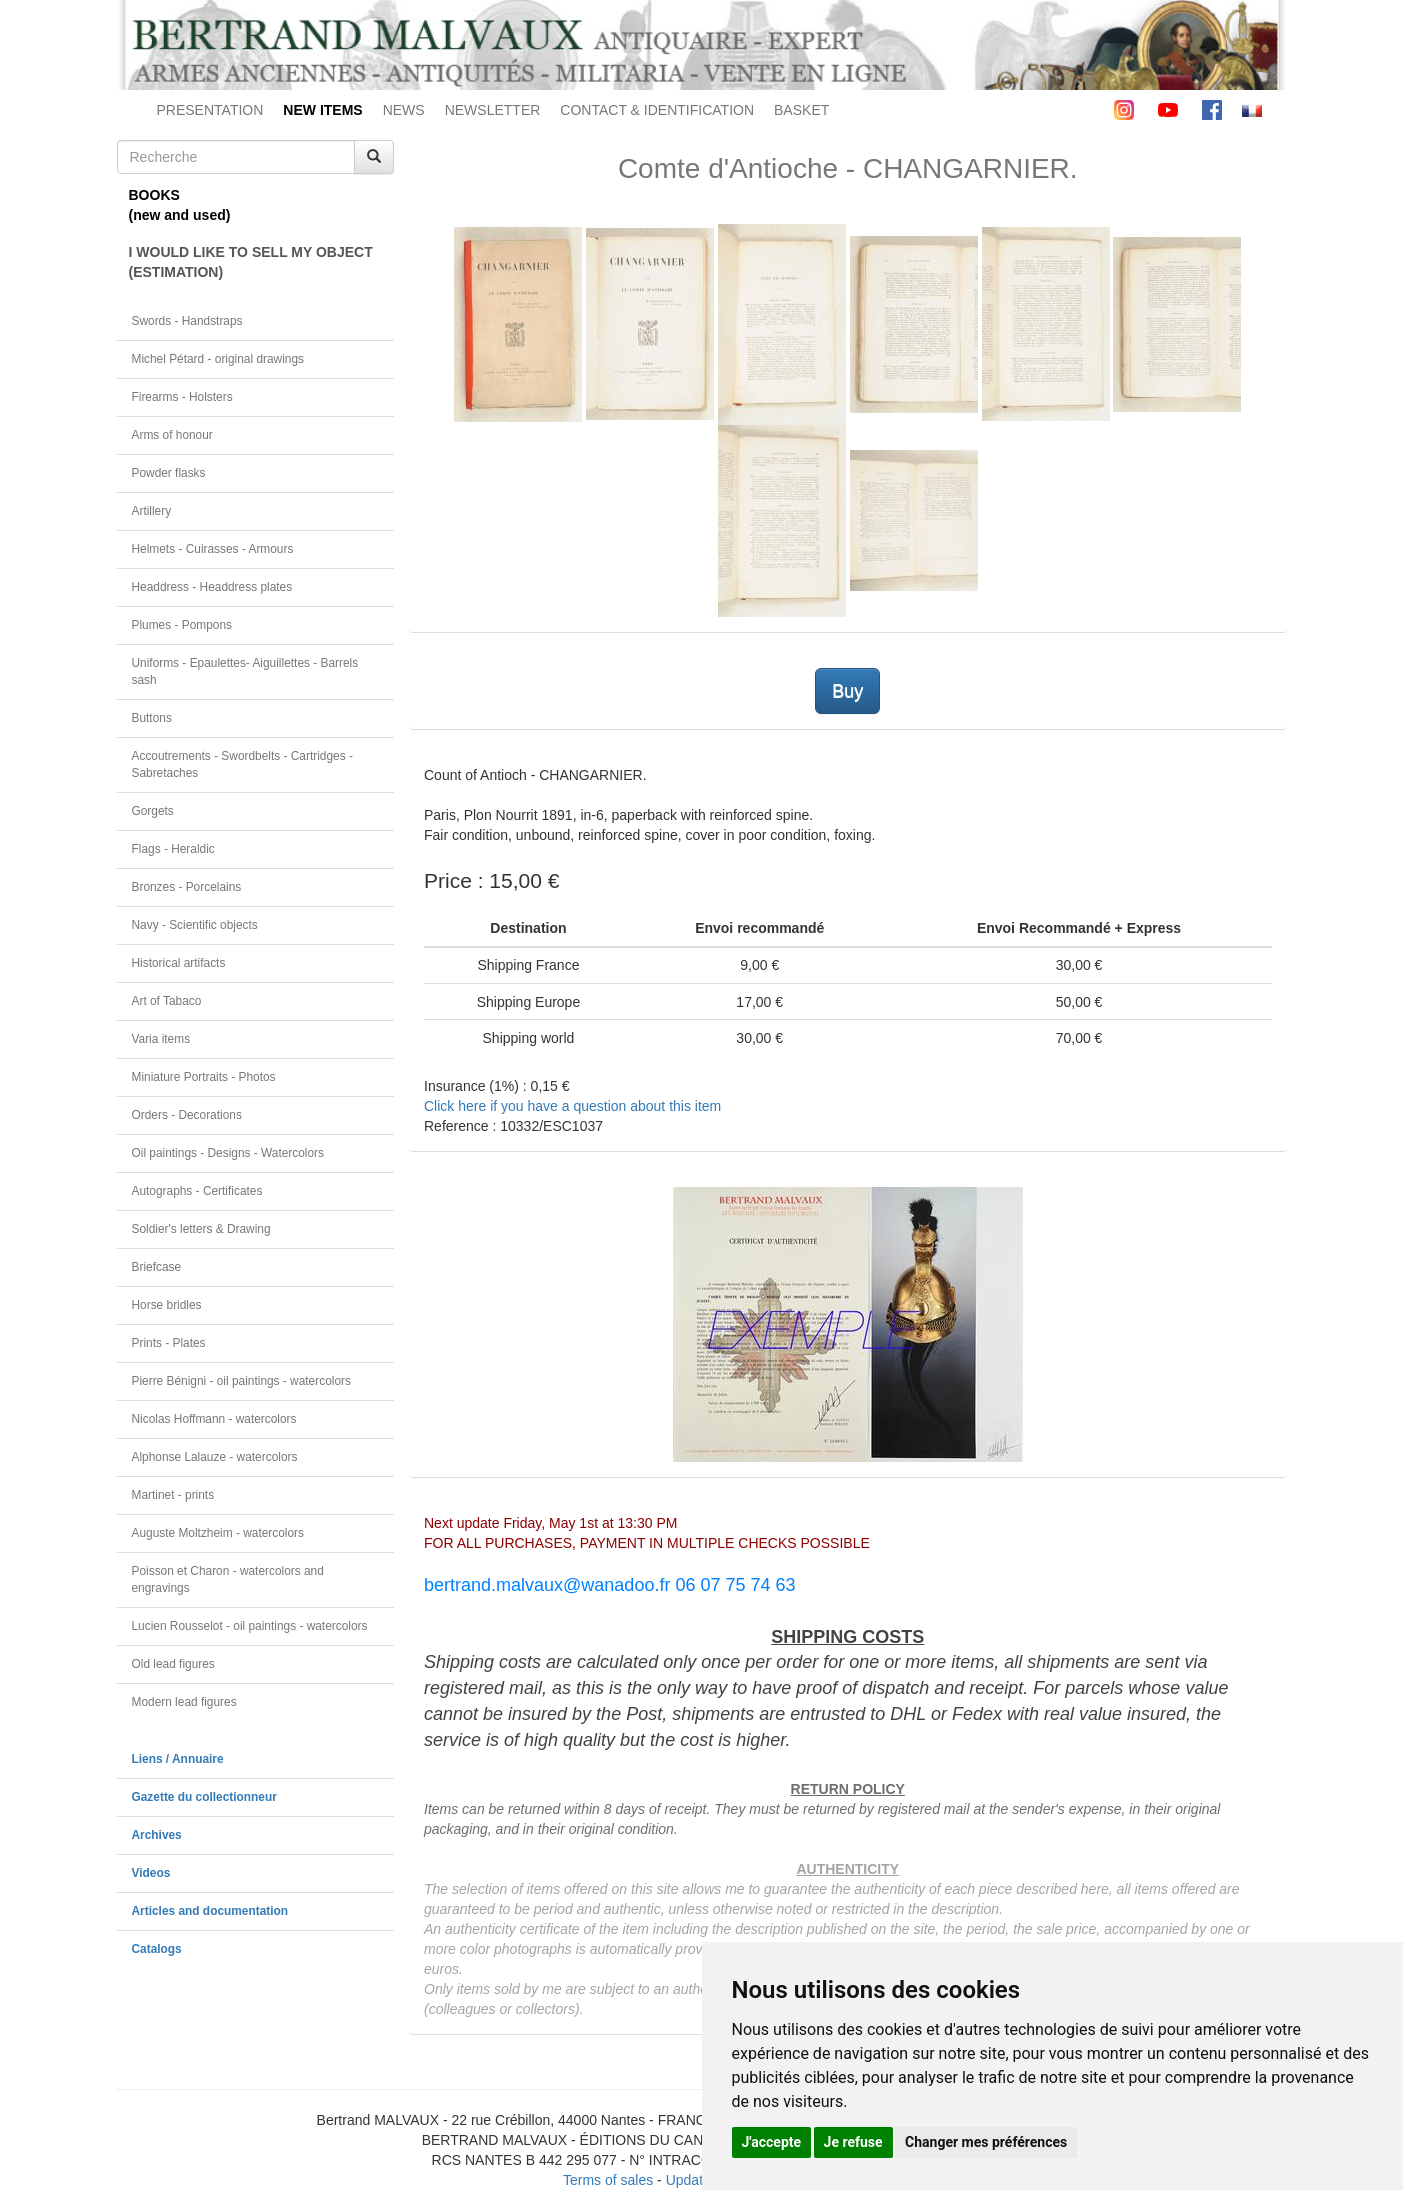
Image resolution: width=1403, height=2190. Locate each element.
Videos (151, 1873)
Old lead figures (173, 1664)
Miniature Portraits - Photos (204, 1077)
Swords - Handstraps (187, 321)
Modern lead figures (184, 1702)
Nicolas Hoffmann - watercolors (214, 1419)
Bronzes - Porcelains (187, 887)
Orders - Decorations (187, 1115)
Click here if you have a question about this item (572, 1106)
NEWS (404, 110)
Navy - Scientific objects (195, 925)
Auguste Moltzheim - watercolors (218, 1533)
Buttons (152, 718)
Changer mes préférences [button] (986, 2142)
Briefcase (157, 1267)
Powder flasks (169, 473)
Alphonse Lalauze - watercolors (215, 1457)
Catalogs (157, 1949)
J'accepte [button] (772, 2142)
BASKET (801, 110)
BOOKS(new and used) (180, 205)
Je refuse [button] (853, 2142)
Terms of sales (608, 2180)
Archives (157, 1835)
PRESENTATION (210, 110)
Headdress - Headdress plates (212, 587)
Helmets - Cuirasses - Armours (213, 549)
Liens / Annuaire (178, 1759)
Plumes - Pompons (182, 625)
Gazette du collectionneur (204, 1797)
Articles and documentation (210, 1911)
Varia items (161, 1039)
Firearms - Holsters (182, 397)
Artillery (152, 511)
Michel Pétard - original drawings (218, 359)
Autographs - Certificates (197, 1191)
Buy (847, 691)
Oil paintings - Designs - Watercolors (228, 1153)
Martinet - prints (173, 1495)
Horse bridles (167, 1305)
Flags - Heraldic (173, 849)
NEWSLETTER (493, 110)
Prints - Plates (169, 1343)
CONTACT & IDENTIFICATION (657, 110)
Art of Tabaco (167, 1001)
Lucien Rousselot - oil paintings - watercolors (250, 1626)
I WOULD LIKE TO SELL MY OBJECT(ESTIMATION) (251, 262)
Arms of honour (172, 435)
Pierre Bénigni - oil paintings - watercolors (241, 1381)
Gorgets (153, 811)
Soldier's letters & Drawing (201, 1229)
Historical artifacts (179, 963)
